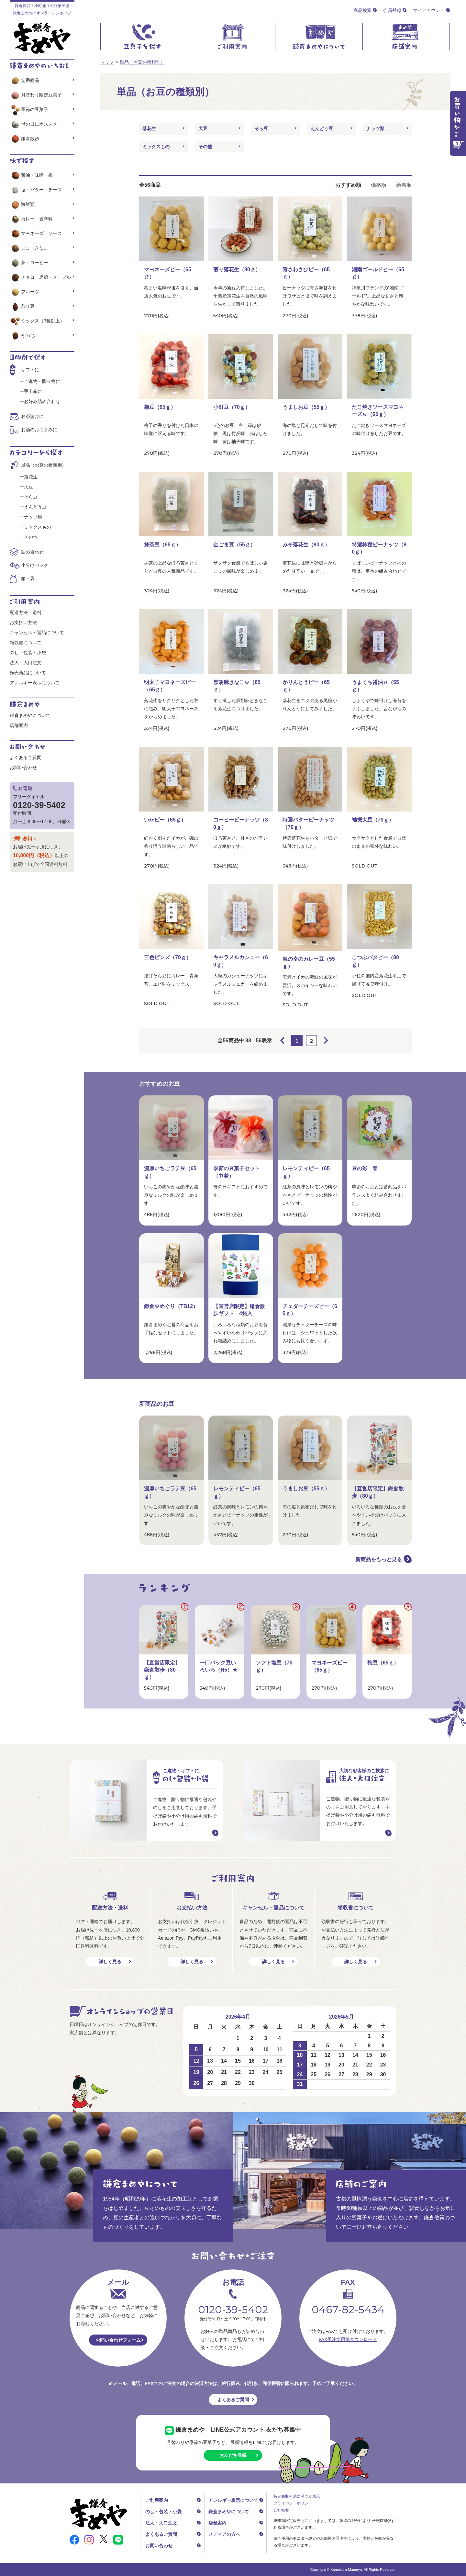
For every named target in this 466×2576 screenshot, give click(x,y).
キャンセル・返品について (37, 632)
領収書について (25, 642)
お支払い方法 (23, 622)
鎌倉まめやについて (30, 715)
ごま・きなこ (29, 248)
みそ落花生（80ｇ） (306, 544)
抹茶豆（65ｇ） (162, 544)
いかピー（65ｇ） (165, 820)
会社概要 (281, 2510)
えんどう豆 (321, 128)
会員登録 (392, 10)
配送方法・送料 (25, 612)
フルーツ (24, 291)
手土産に (33, 391)
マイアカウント (429, 10)
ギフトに (30, 369)
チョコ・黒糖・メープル (40, 277)
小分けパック (34, 565)
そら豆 (261, 128)
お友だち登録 (233, 2455)
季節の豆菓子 (29, 109)
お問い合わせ (23, 767)
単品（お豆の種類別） (142, 62)
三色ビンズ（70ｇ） (167, 957)
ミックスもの (156, 146)
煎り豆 (22, 306)
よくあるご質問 (25, 757)
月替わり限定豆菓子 (36, 94)
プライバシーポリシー (292, 2503)
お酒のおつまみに (39, 429)
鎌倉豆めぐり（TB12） (171, 1306)
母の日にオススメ (33, 124)
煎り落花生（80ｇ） (237, 269)
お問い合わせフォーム (118, 2340)
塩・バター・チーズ (36, 189)
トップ (107, 62)
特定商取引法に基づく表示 (296, 2496)
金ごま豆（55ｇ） (234, 544)
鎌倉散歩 (24, 138)
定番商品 (24, 80)
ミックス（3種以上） (37, 320)
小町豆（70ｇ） (231, 407)
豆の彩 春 (365, 1168)
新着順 (404, 185)
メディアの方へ (224, 2534)
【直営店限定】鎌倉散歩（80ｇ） (162, 1670)
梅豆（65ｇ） (160, 407)
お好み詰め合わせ (42, 401)
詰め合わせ (32, 551)
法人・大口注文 (25, 662)
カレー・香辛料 (31, 218)
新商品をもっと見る (378, 1559)
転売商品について (28, 672)
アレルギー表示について (35, 682)
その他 (205, 146)
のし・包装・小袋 (28, 652)
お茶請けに (32, 416)
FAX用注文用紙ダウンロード (348, 2339)
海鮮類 (22, 204)
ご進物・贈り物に (42, 381)
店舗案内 (19, 725)
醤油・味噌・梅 (31, 175)
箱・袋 (28, 578)
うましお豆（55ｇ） (306, 407)
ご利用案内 (156, 2500)
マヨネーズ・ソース (36, 233)
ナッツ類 (375, 128)
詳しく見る (110, 1961)
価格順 (378, 185)
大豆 (202, 128)
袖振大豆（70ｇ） (373, 820)
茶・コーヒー (29, 262)
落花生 (149, 128)
